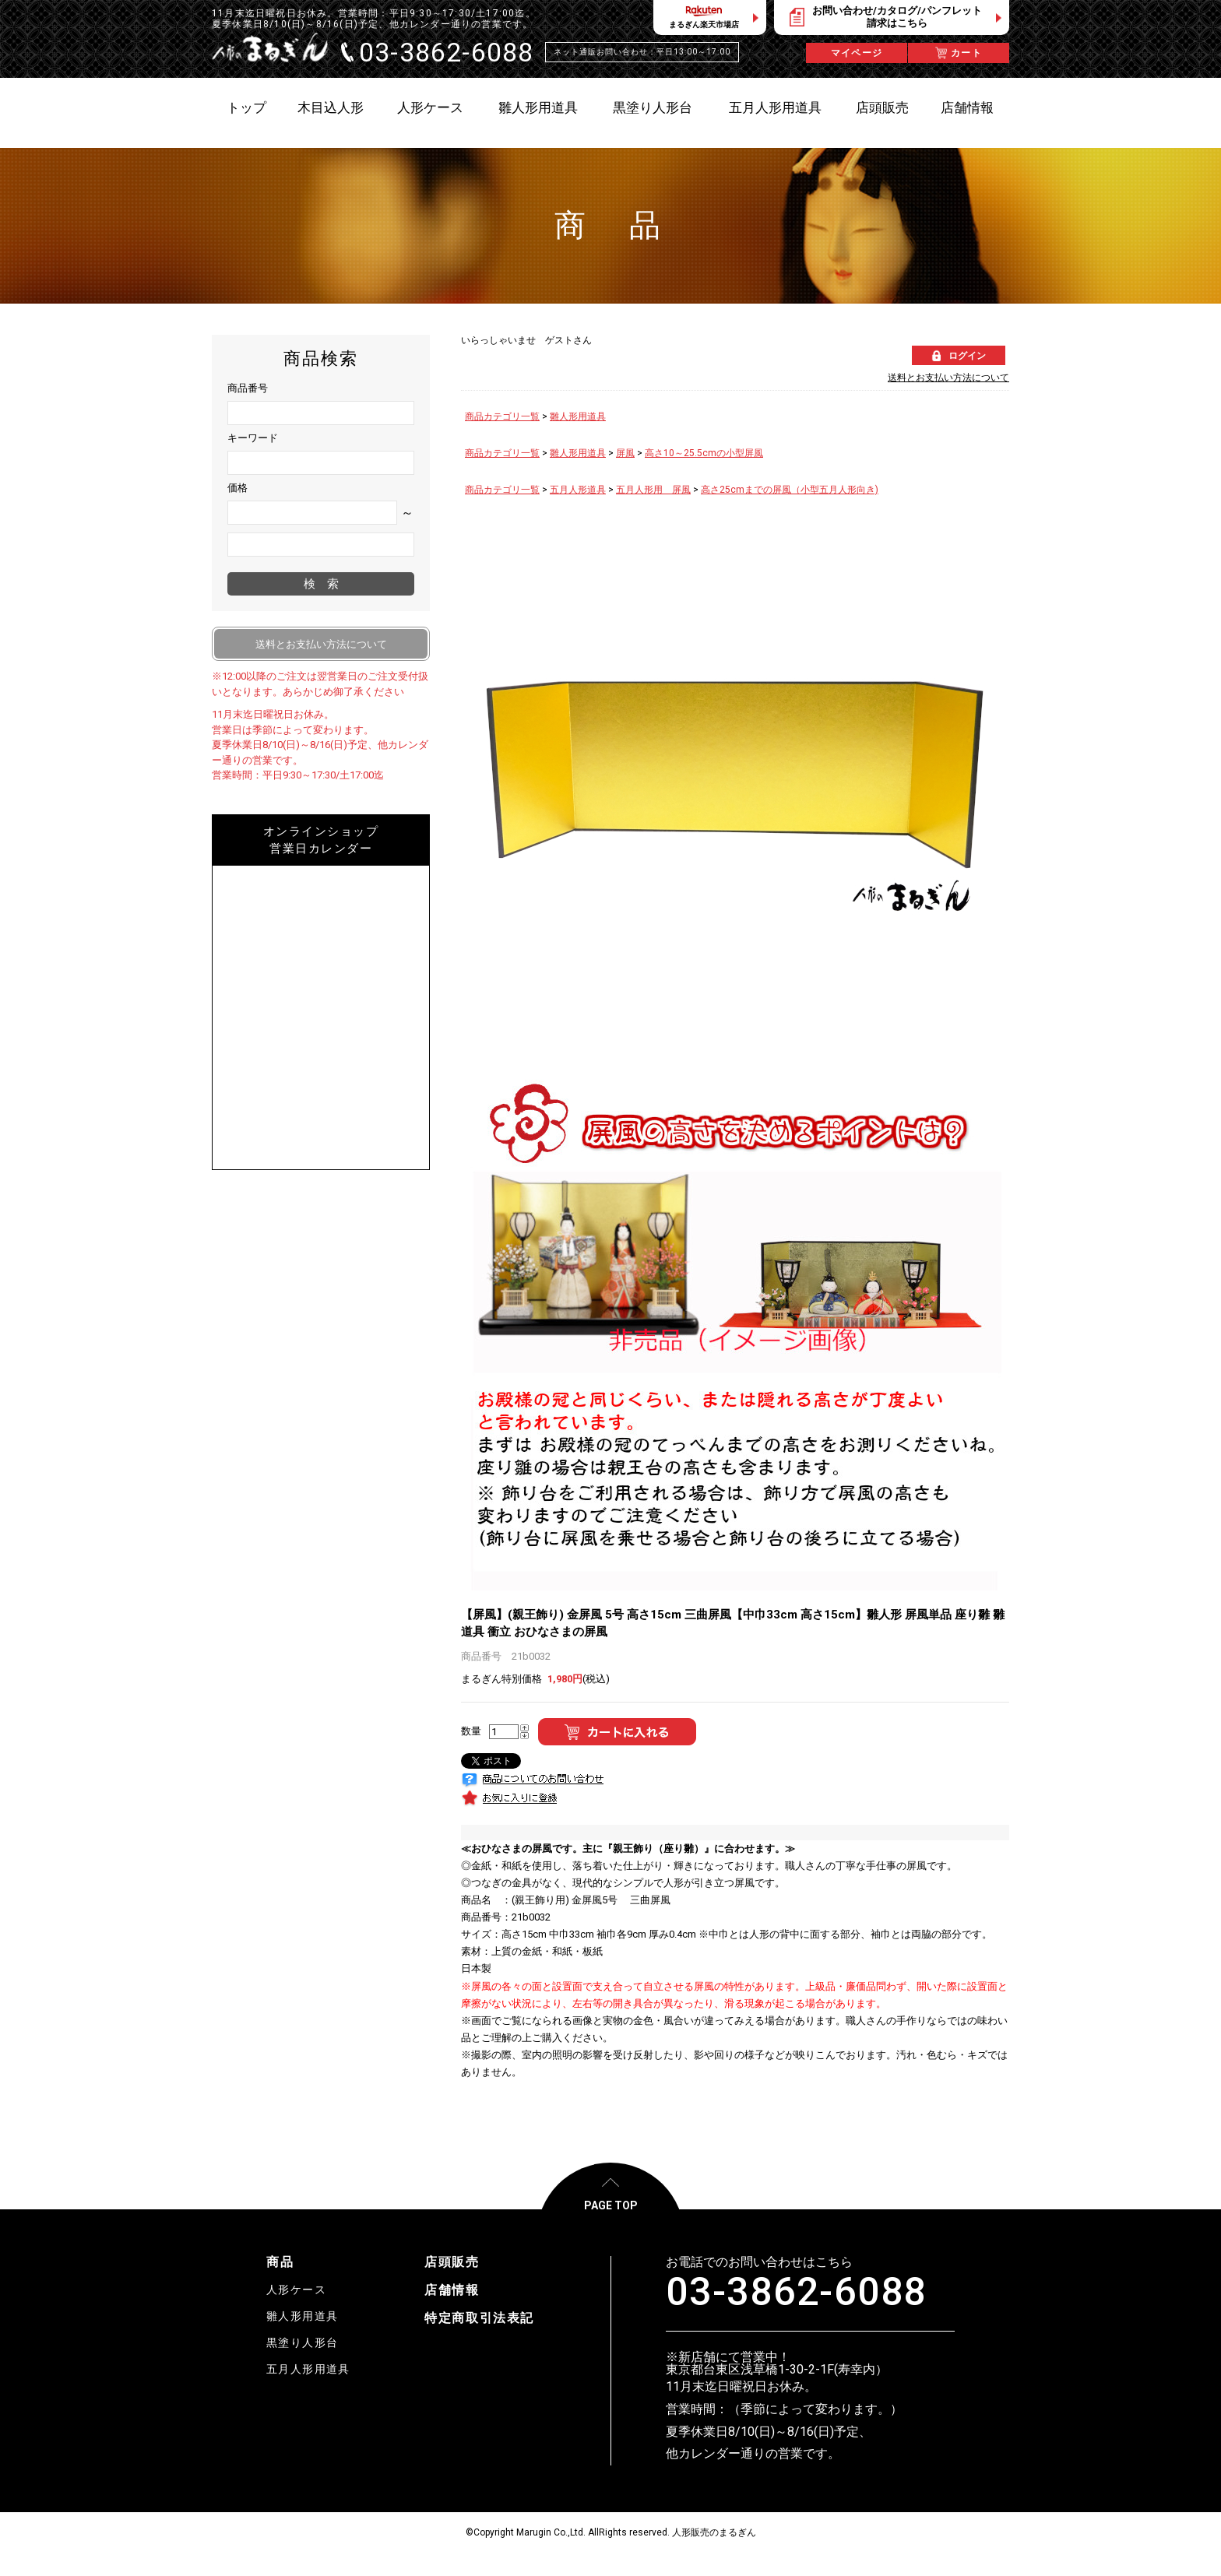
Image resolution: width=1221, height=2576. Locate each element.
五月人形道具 (578, 489)
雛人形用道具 (578, 416)
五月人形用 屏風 (653, 489)
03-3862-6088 (796, 2291)
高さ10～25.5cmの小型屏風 (704, 453)
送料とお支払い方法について (948, 377)
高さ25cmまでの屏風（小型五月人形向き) (789, 489)
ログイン (967, 355)
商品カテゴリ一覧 (502, 416)
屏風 (625, 453)
